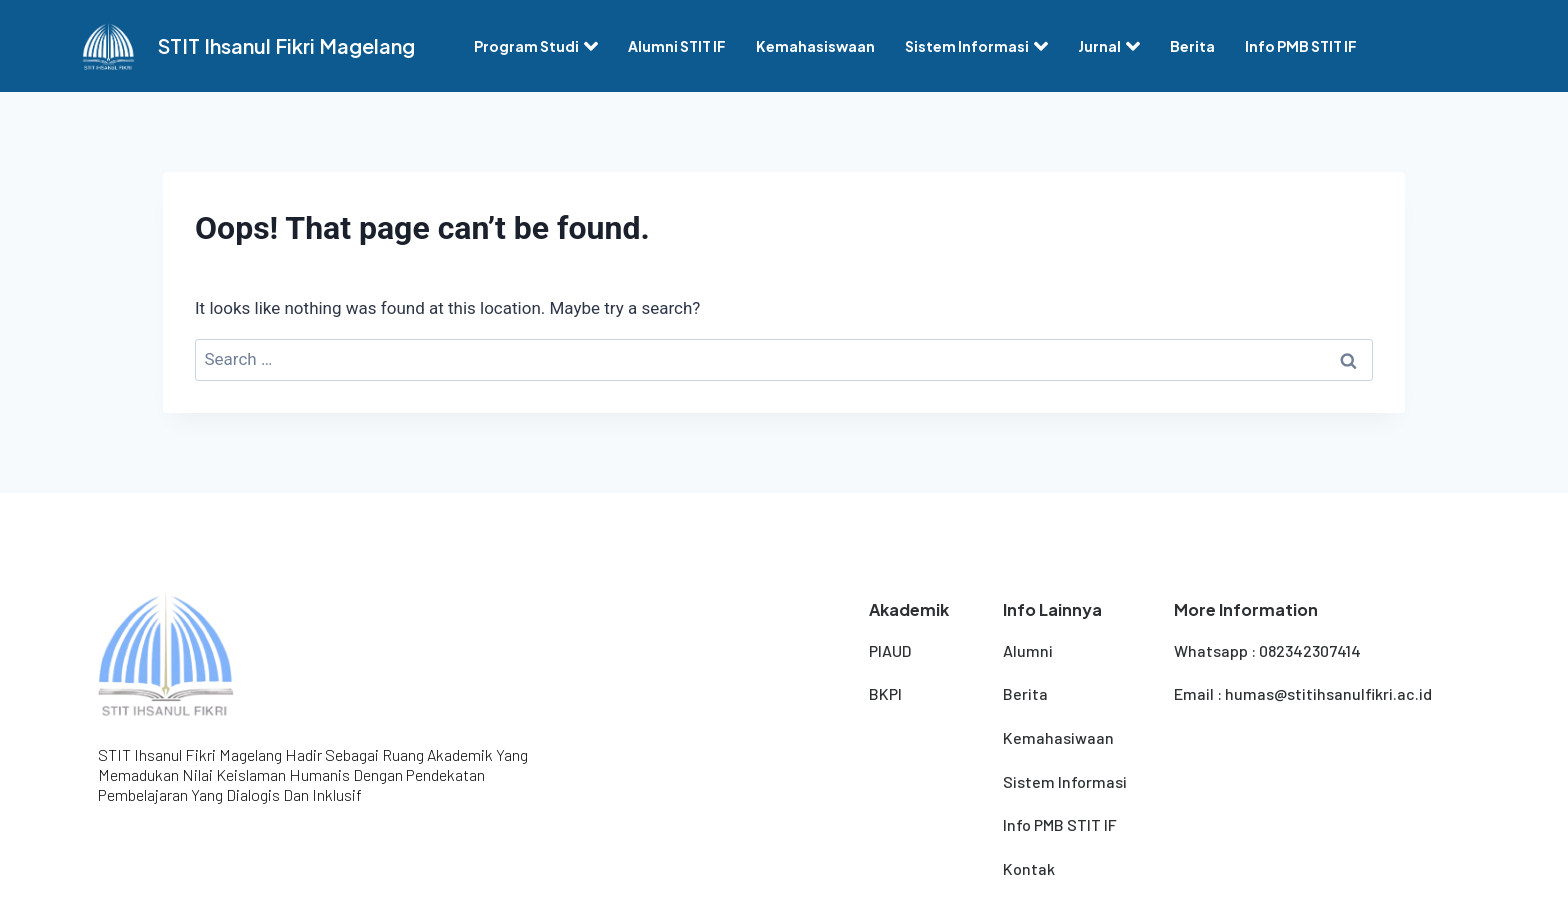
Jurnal (1109, 46)
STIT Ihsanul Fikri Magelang (286, 45)
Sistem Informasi (976, 46)
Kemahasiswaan (815, 46)
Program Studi (536, 46)
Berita (1192, 46)
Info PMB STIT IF (1301, 46)
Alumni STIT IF (677, 46)
